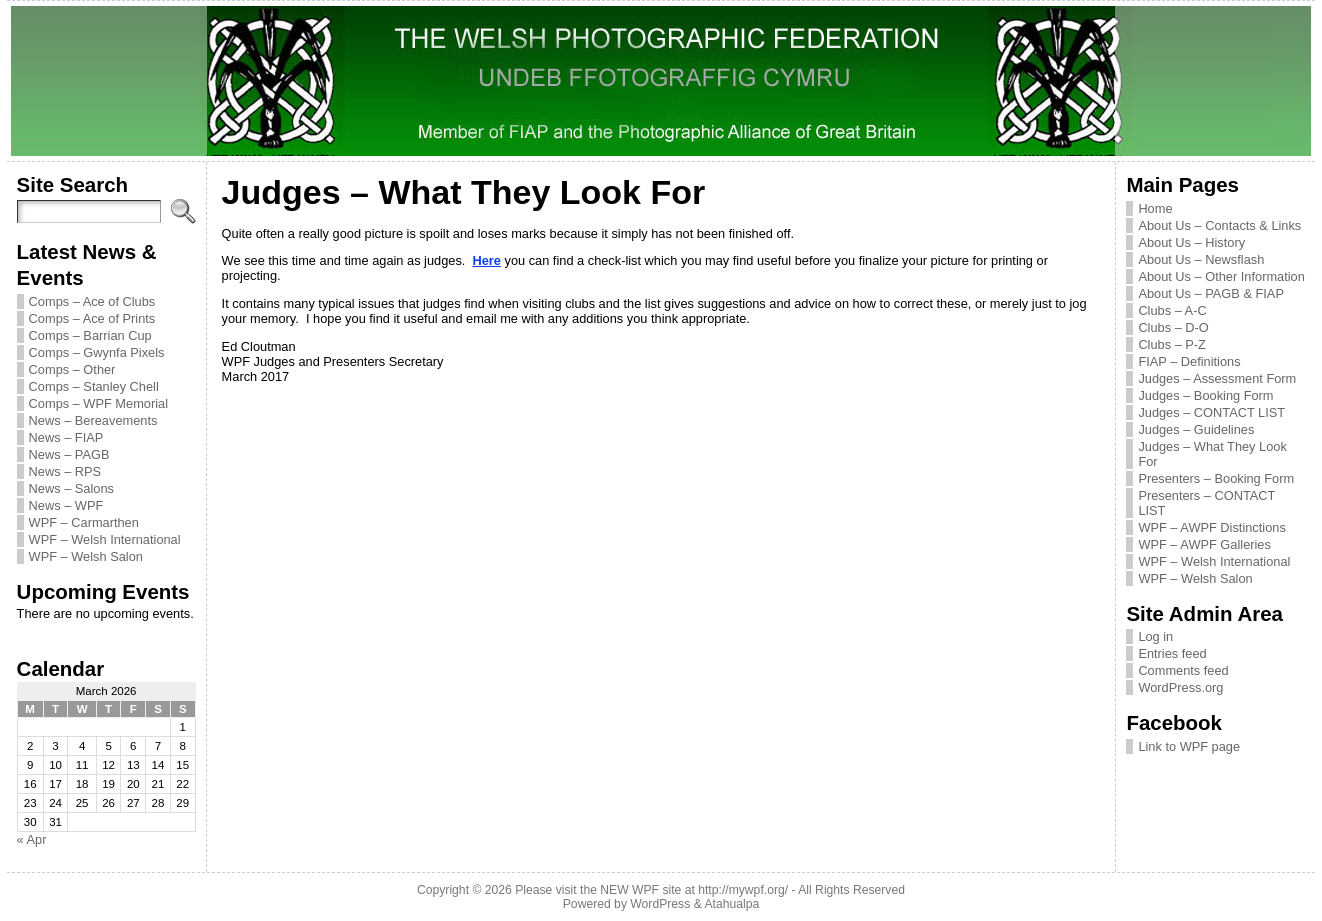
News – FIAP (66, 437)
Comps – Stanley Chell (94, 386)
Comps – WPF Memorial (98, 403)
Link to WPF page (1189, 746)
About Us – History (1191, 242)
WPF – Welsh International (105, 539)
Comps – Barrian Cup (90, 335)
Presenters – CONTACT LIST (1206, 503)
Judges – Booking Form (1205, 395)
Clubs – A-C (1172, 310)
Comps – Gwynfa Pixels (97, 352)
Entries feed (1172, 653)
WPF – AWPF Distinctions (1211, 527)
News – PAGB (69, 454)
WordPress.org (1180, 687)
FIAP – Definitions (1189, 361)
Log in (1155, 636)
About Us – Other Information (1221, 276)
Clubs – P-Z (1172, 344)
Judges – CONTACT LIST (1211, 412)
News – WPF (66, 505)
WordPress (660, 904)
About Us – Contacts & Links (1219, 225)
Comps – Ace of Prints (92, 318)
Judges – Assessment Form (1217, 378)
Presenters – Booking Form (1216, 478)
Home (1155, 208)
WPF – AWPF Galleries (1204, 544)
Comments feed (1183, 670)
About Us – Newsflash (1201, 259)
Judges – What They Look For (1212, 454)
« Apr (32, 839)
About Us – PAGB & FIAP (1211, 293)
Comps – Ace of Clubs (92, 301)
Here (486, 260)
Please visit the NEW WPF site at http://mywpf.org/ (651, 890)
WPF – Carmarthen (84, 522)
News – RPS (65, 471)
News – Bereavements (93, 420)
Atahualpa (731, 904)
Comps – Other (72, 369)
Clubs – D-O (1173, 327)
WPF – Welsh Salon (86, 556)
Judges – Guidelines (1196, 429)
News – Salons (71, 488)
